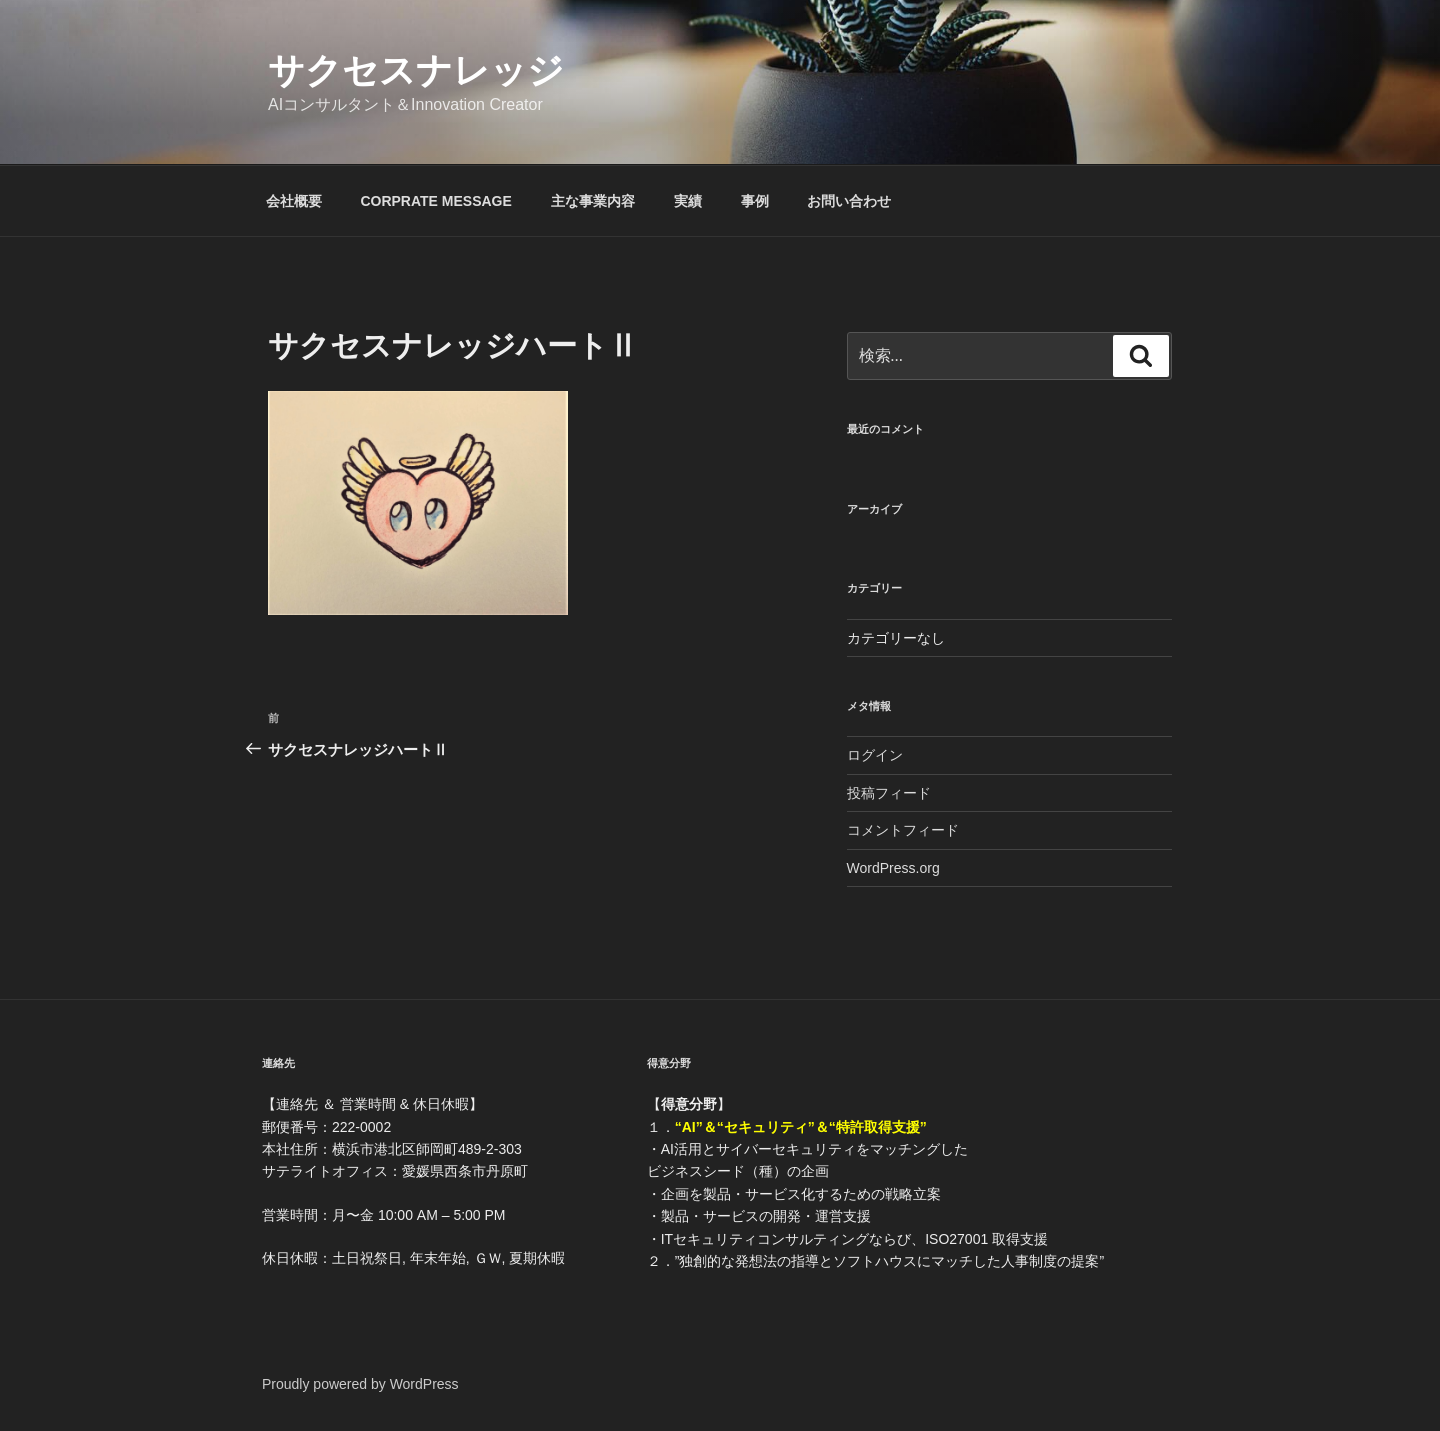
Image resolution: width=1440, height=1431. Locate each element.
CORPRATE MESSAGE (435, 201)
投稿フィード (889, 793)
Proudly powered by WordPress (360, 1384)
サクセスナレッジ (416, 70)
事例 (755, 201)
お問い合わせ (849, 201)
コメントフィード (903, 830)
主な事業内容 (593, 201)
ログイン (875, 755)
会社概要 (294, 201)
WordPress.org (893, 868)
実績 (688, 201)
